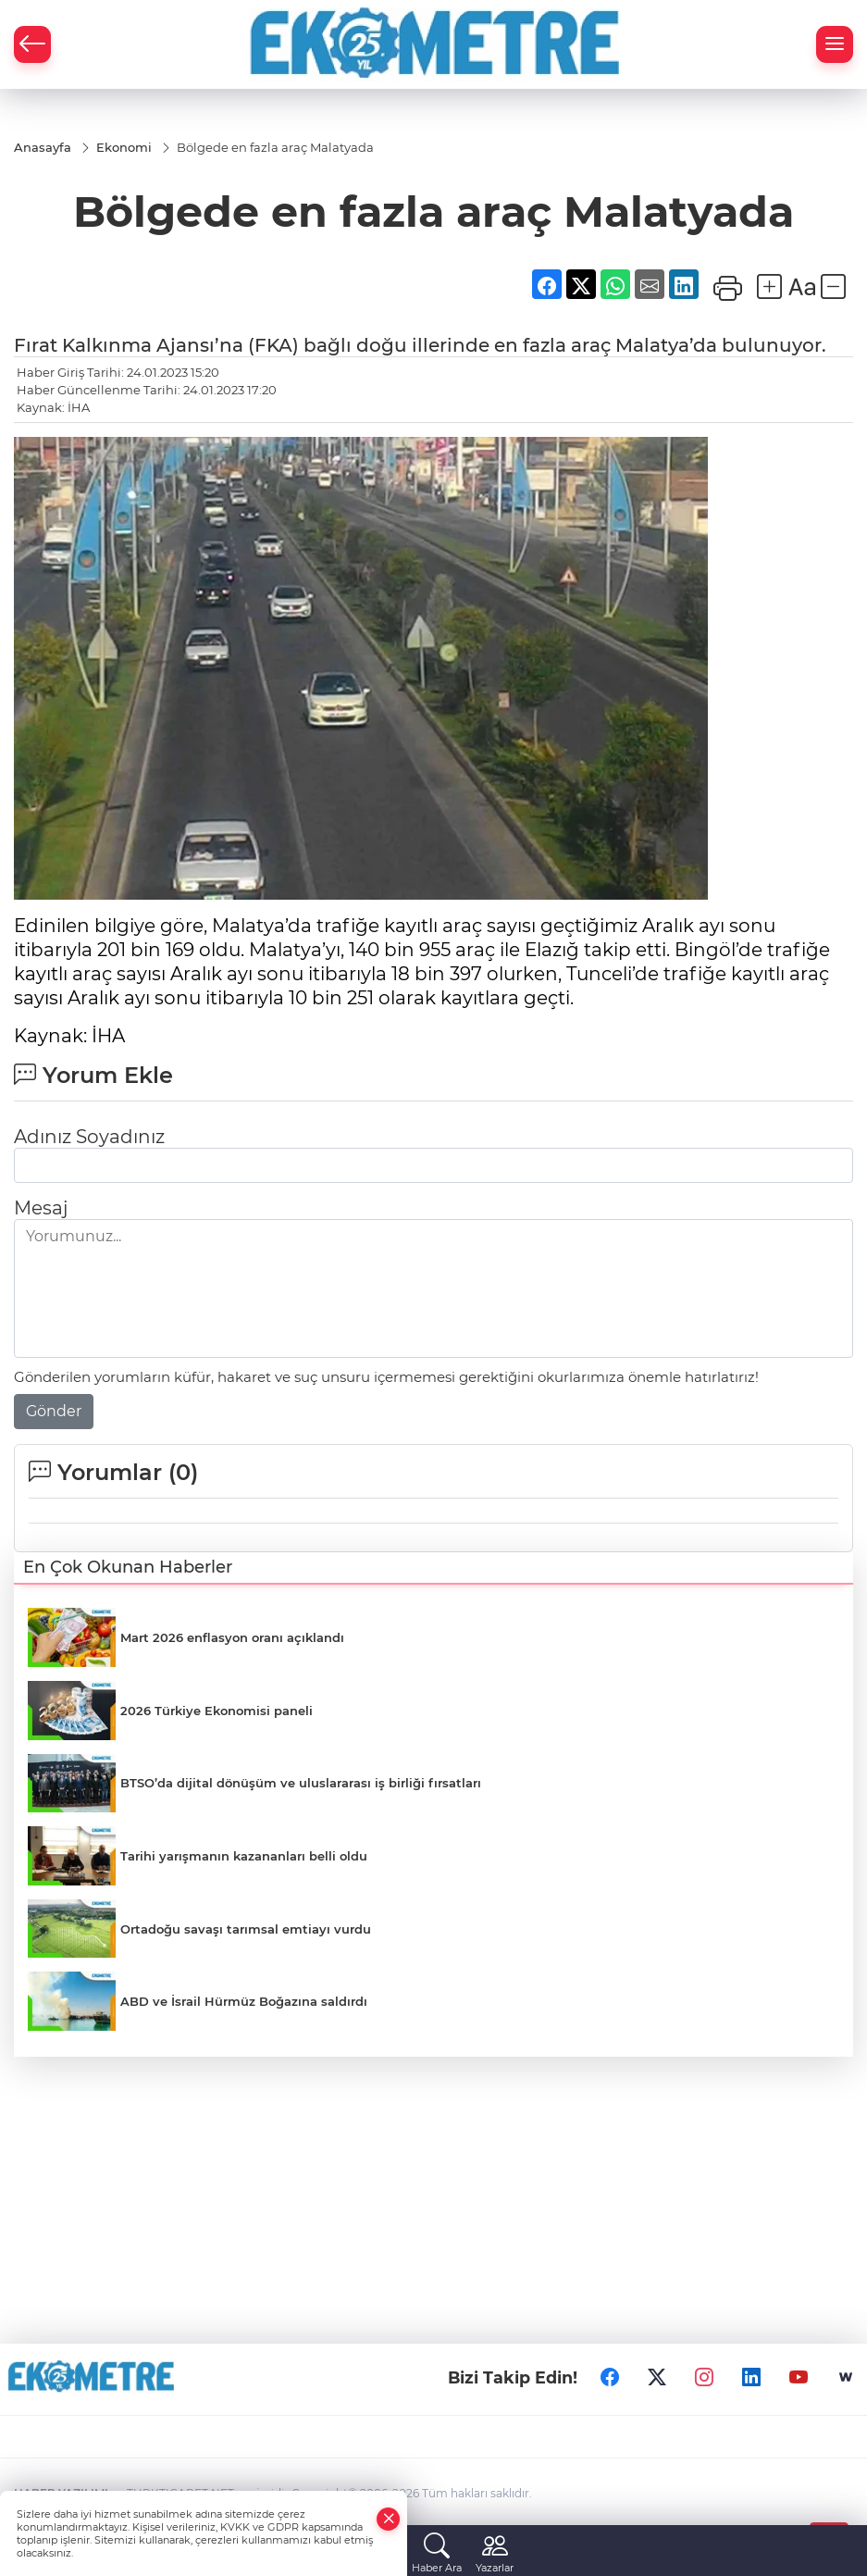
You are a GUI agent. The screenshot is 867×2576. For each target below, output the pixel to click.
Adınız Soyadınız (89, 1137)
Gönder (53, 1411)
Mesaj (41, 1208)
